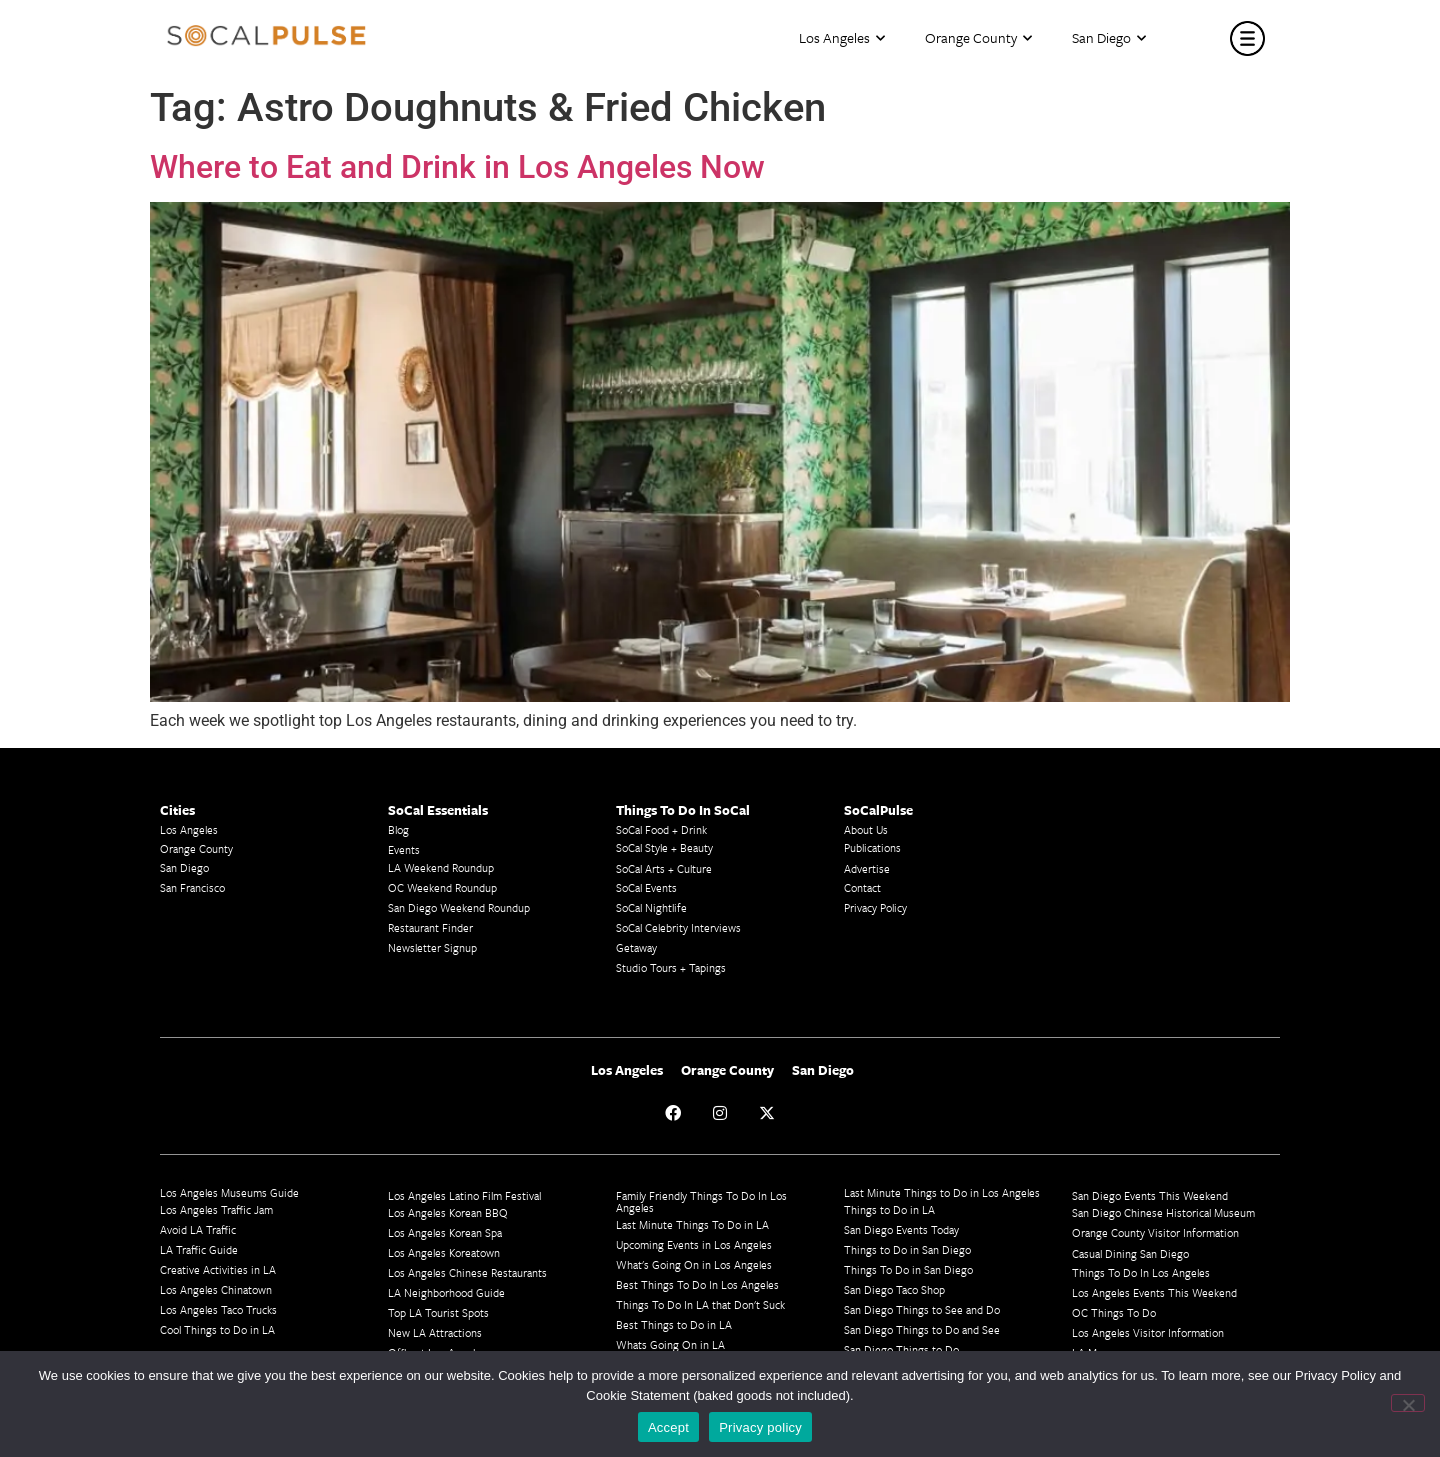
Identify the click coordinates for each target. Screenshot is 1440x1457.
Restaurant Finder (430, 927)
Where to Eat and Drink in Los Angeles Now (457, 167)
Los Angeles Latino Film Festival (464, 1195)
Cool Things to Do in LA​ (217, 1329)
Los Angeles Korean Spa (445, 1232)
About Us (866, 829)
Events (404, 849)
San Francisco (192, 887)
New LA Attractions (435, 1332)
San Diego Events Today (901, 1229)
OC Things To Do (1114, 1312)
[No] (1408, 1403)
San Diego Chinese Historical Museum (1163, 1212)
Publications (872, 847)
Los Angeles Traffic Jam (216, 1209)
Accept (668, 1427)
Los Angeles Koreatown (444, 1252)
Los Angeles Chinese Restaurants (467, 1272)
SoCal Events (646, 887)
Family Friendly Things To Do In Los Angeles (701, 1201)
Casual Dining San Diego (1130, 1253)
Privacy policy (760, 1427)
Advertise (867, 868)
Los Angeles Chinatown (216, 1289)
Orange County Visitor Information (1155, 1232)
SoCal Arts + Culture (664, 868)
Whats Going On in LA (670, 1344)
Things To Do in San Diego (908, 1269)
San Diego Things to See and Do (922, 1309)
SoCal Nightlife (651, 907)
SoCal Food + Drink (661, 829)
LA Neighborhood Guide (446, 1292)
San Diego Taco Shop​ (894, 1289)
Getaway (636, 947)
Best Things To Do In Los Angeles (697, 1284)
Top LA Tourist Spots (438, 1312)
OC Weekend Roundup (442, 887)
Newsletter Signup (432, 947)
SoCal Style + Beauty (664, 847)
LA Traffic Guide (199, 1249)
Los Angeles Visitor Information (1148, 1332)
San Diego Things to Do (901, 1349)
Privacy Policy (875, 907)
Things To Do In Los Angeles (1141, 1272)
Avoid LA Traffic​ (198, 1229)
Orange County (978, 38)
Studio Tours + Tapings (671, 967)
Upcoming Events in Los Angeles (694, 1244)
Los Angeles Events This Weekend (1154, 1292)
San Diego (1109, 38)
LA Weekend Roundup (441, 867)
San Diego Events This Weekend (1150, 1195)
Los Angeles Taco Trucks (218, 1309)
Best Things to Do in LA (674, 1324)
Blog (398, 829)
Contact (862, 887)
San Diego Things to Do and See (922, 1329)
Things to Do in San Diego (907, 1249)
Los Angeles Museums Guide (229, 1192)
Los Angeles (842, 38)
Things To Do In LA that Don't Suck (700, 1304)
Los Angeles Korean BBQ (448, 1212)
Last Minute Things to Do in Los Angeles (942, 1192)
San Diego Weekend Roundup (459, 907)
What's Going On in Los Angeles (694, 1264)
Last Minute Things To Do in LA (692, 1224)
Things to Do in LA (889, 1209)
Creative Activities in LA (218, 1269)
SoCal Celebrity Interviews (678, 927)
